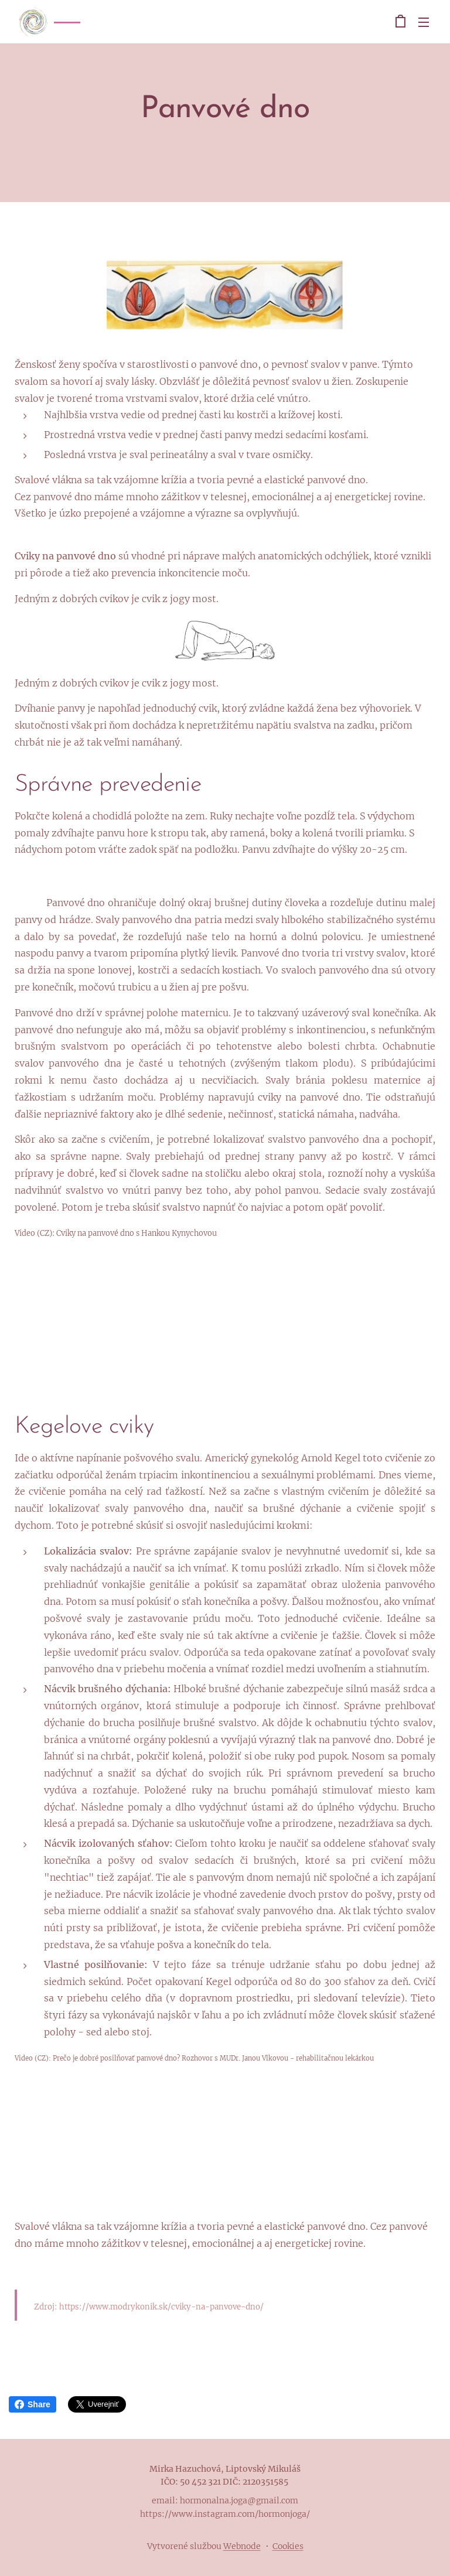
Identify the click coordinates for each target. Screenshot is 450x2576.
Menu (423, 22)
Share (32, 2404)
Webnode (242, 2546)
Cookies (288, 2546)
